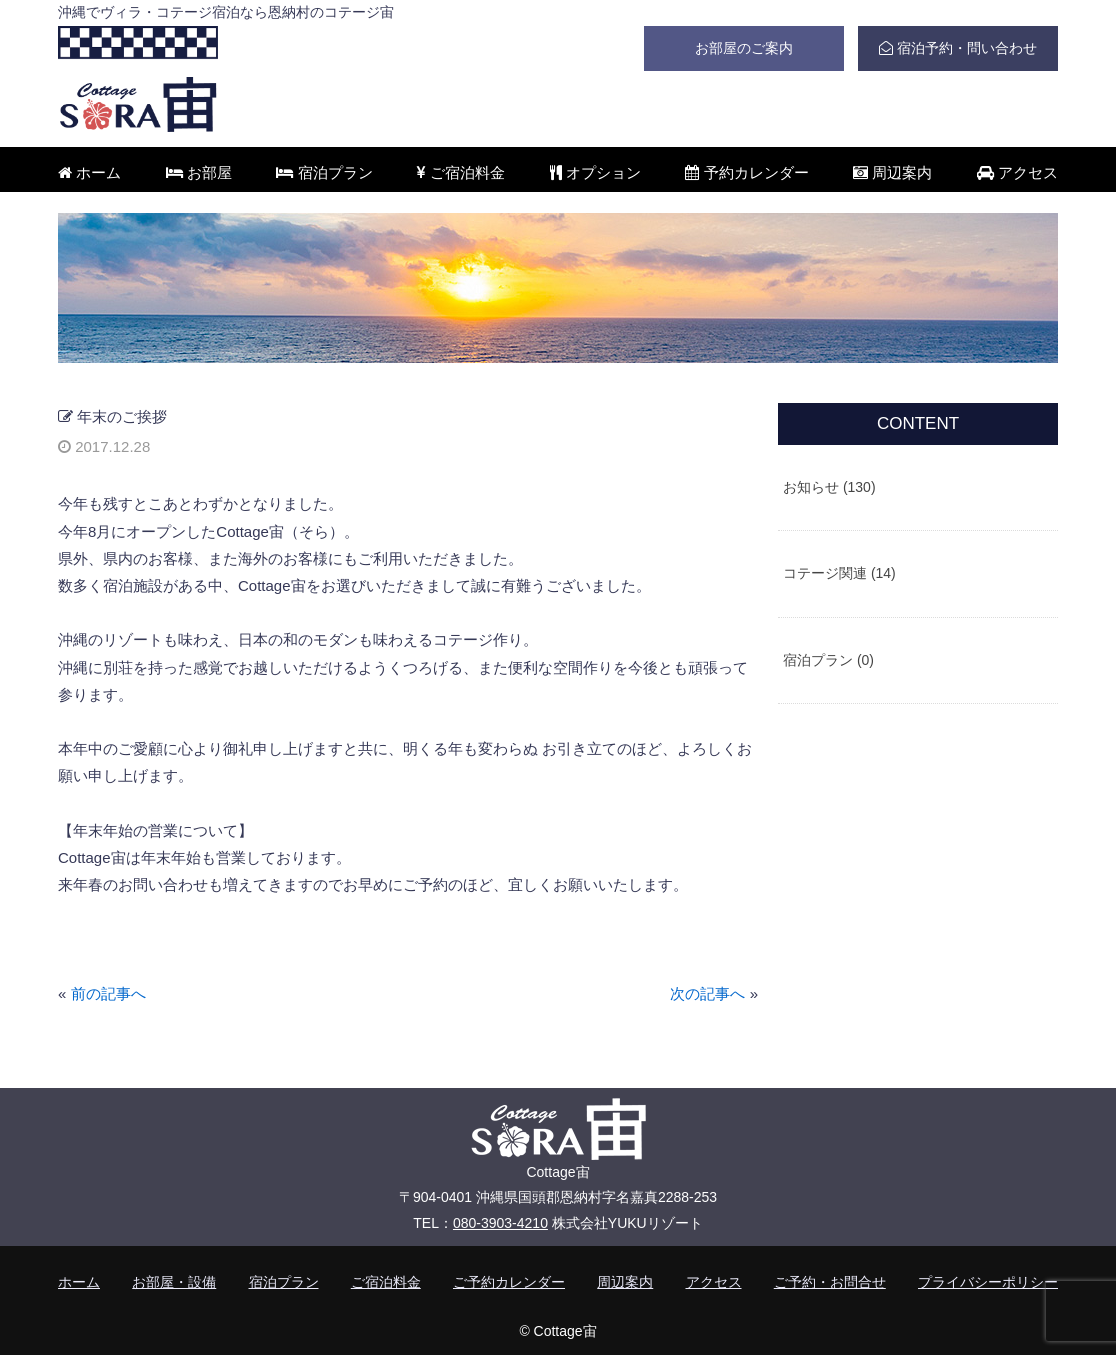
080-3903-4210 (500, 1223)
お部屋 (199, 172)
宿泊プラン (324, 172)
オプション (595, 172)
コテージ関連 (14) (839, 573)
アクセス (1017, 172)
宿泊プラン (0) (828, 660)
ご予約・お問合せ (830, 1282)
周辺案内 (892, 172)
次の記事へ (707, 993)
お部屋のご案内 (744, 48)
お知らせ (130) (829, 487)
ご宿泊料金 (461, 172)
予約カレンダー (746, 172)
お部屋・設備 (174, 1282)
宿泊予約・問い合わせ (958, 48)
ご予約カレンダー (509, 1282)
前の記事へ (108, 993)
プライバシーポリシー (988, 1282)
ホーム (89, 172)
